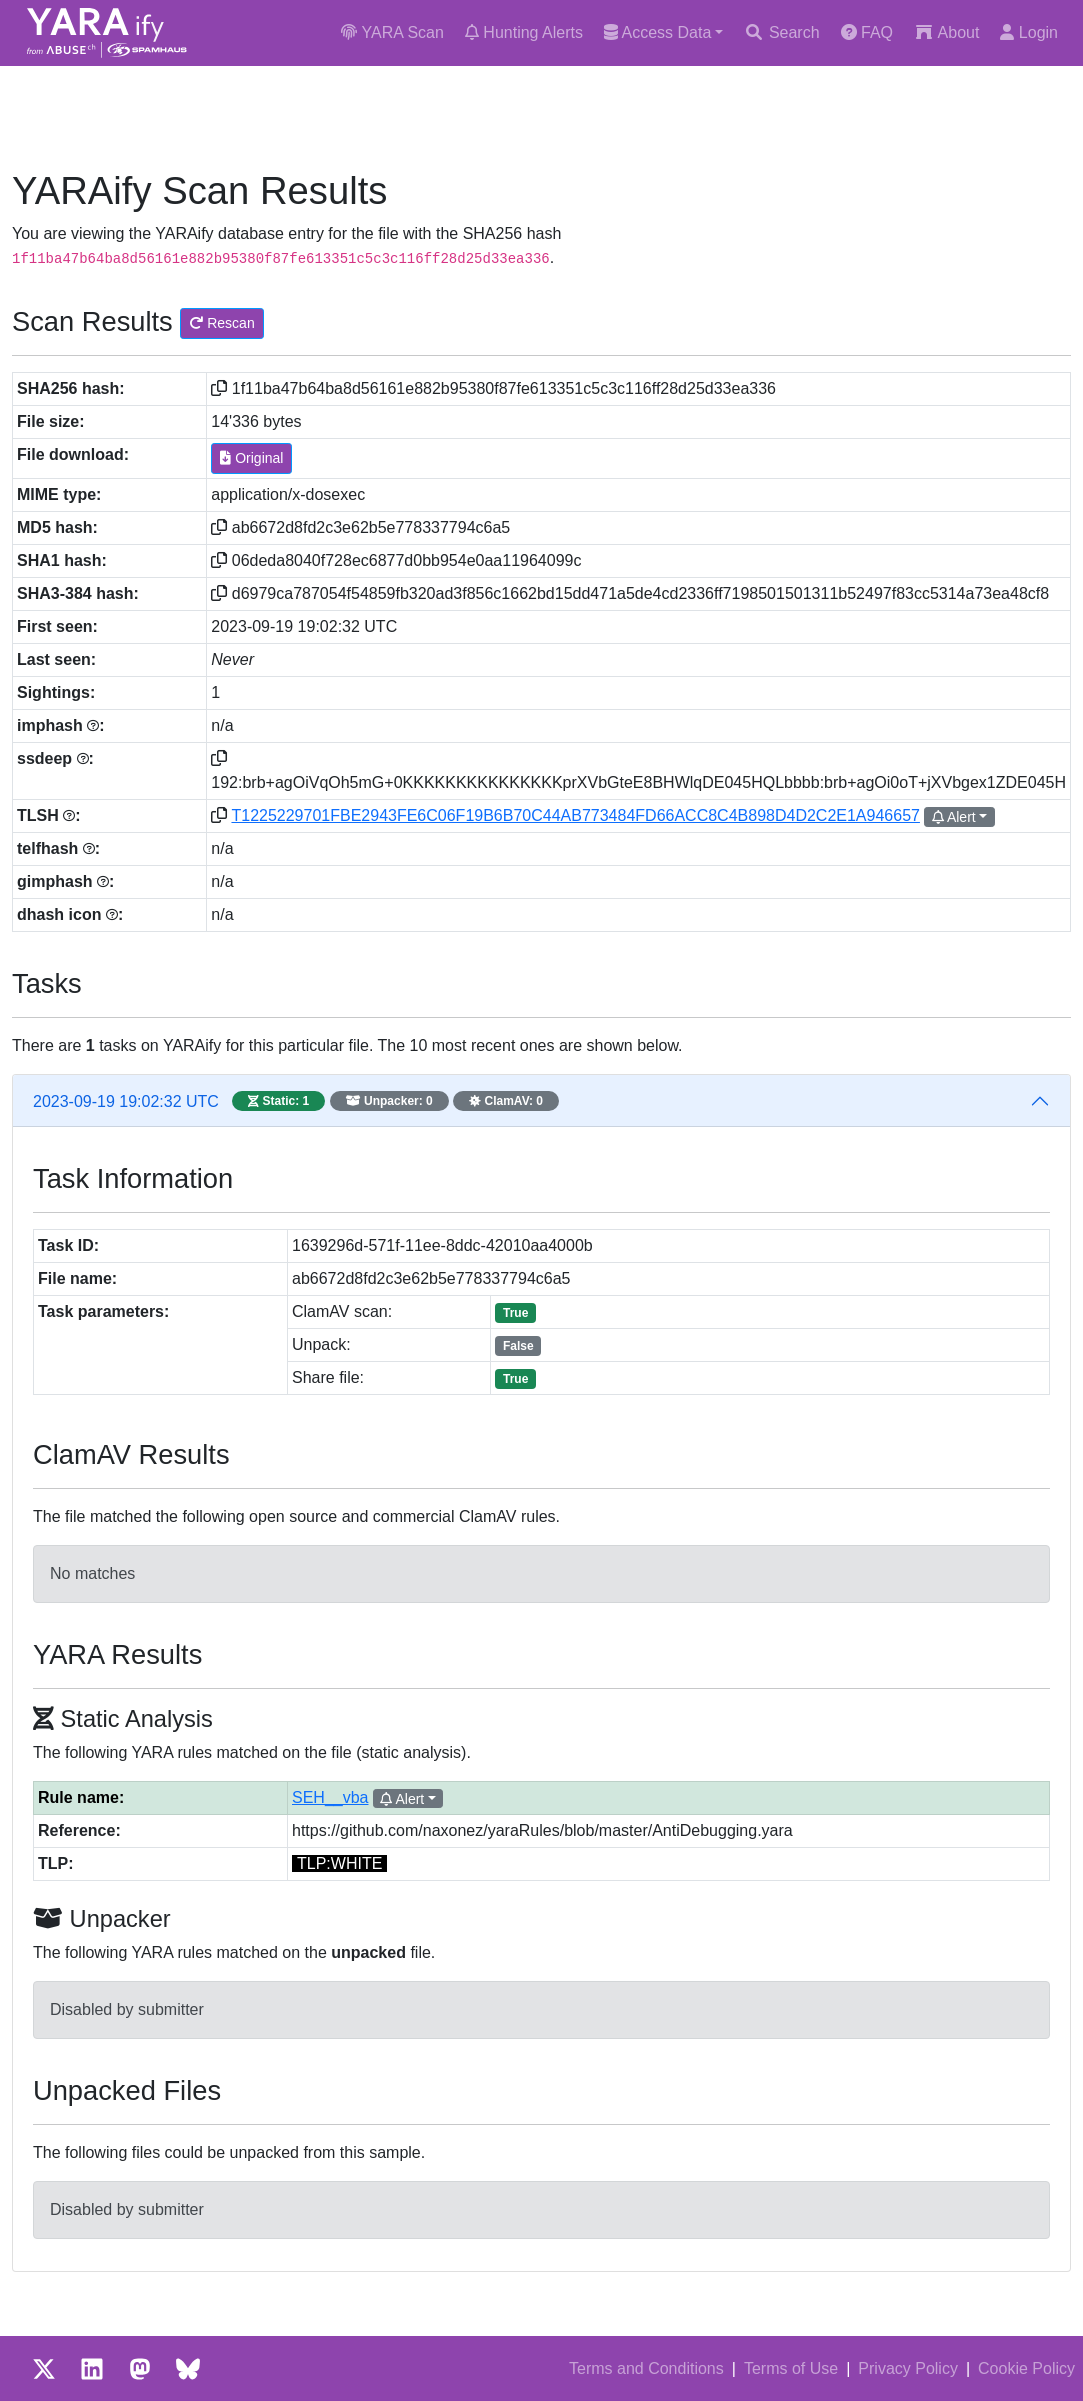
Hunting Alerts (524, 32)
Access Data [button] (657, 32)
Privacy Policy (908, 2368)
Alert (954, 817)
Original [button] (251, 458)
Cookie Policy (1026, 2368)
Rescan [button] (221, 323)
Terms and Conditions (646, 2368)
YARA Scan (392, 32)
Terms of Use (791, 2368)
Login (1029, 32)
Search (781, 32)
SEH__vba (330, 1797)
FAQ (867, 32)
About (946, 32)
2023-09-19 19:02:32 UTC (296, 1101)
